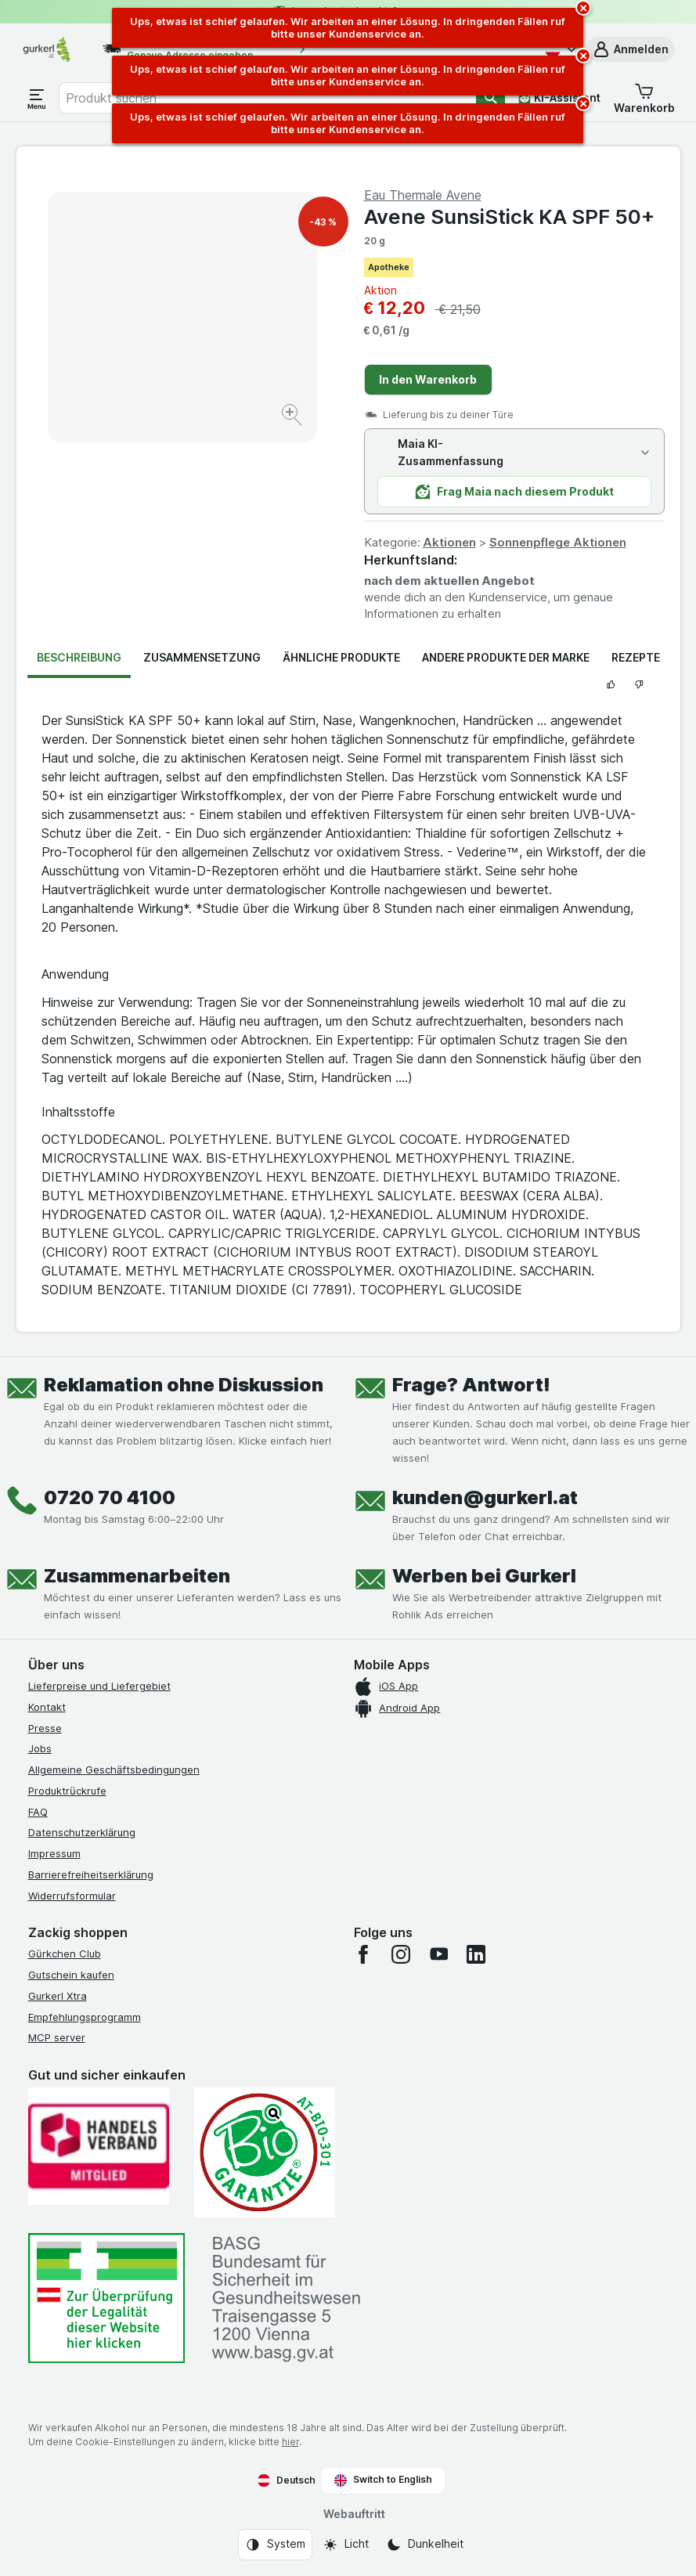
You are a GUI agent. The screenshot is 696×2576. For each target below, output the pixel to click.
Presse (45, 1728)
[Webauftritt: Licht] (346, 2544)
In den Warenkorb (428, 379)
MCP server (56, 2037)
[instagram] (400, 1954)
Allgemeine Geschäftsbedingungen (114, 1769)
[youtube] (438, 1954)
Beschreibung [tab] (79, 657)
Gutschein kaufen (71, 1974)
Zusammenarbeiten (137, 1575)
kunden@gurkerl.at (485, 1497)
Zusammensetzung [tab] (202, 657)
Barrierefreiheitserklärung (90, 1874)
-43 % (323, 222)
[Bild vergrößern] (293, 417)
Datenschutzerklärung (81, 1832)
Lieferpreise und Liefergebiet (99, 1685)
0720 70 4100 (109, 1497)
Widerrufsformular (72, 1895)
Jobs (40, 1748)
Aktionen (449, 542)
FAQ (38, 1812)
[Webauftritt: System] (275, 2544)
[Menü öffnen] (36, 98)
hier (290, 2442)
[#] (106, 2298)
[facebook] (363, 1954)
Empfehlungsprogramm (84, 2017)
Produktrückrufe (67, 1790)
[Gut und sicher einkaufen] (264, 2152)
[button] (630, 49)
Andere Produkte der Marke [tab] (506, 657)
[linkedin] (476, 1954)
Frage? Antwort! (471, 1384)
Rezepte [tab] (635, 657)
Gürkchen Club (64, 1953)
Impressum (54, 1853)
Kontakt (47, 1707)
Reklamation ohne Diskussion (183, 1384)
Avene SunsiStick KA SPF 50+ (509, 216)
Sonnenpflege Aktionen (557, 542)
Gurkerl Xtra (57, 1996)
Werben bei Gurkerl (484, 1575)
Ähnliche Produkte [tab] (341, 657)
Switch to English (383, 2479)
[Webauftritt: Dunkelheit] (425, 2544)
